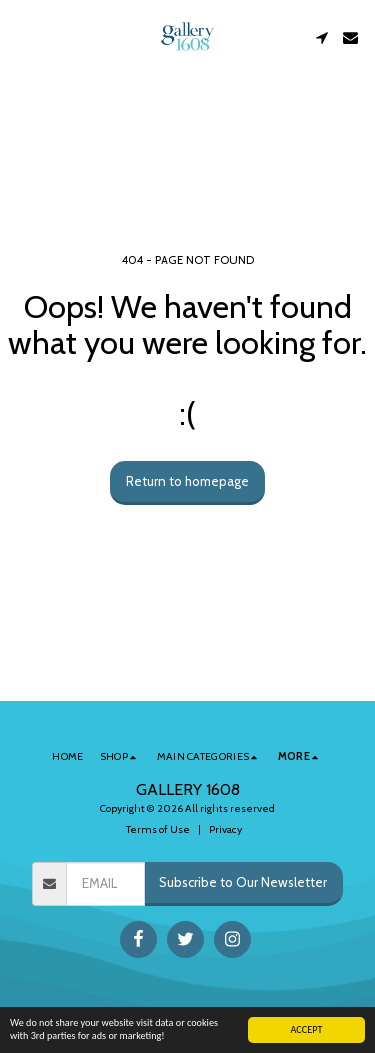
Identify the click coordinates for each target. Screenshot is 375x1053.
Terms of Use (158, 829)
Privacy (225, 829)
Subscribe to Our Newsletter (243, 882)
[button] (22, 37)
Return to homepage (187, 481)
